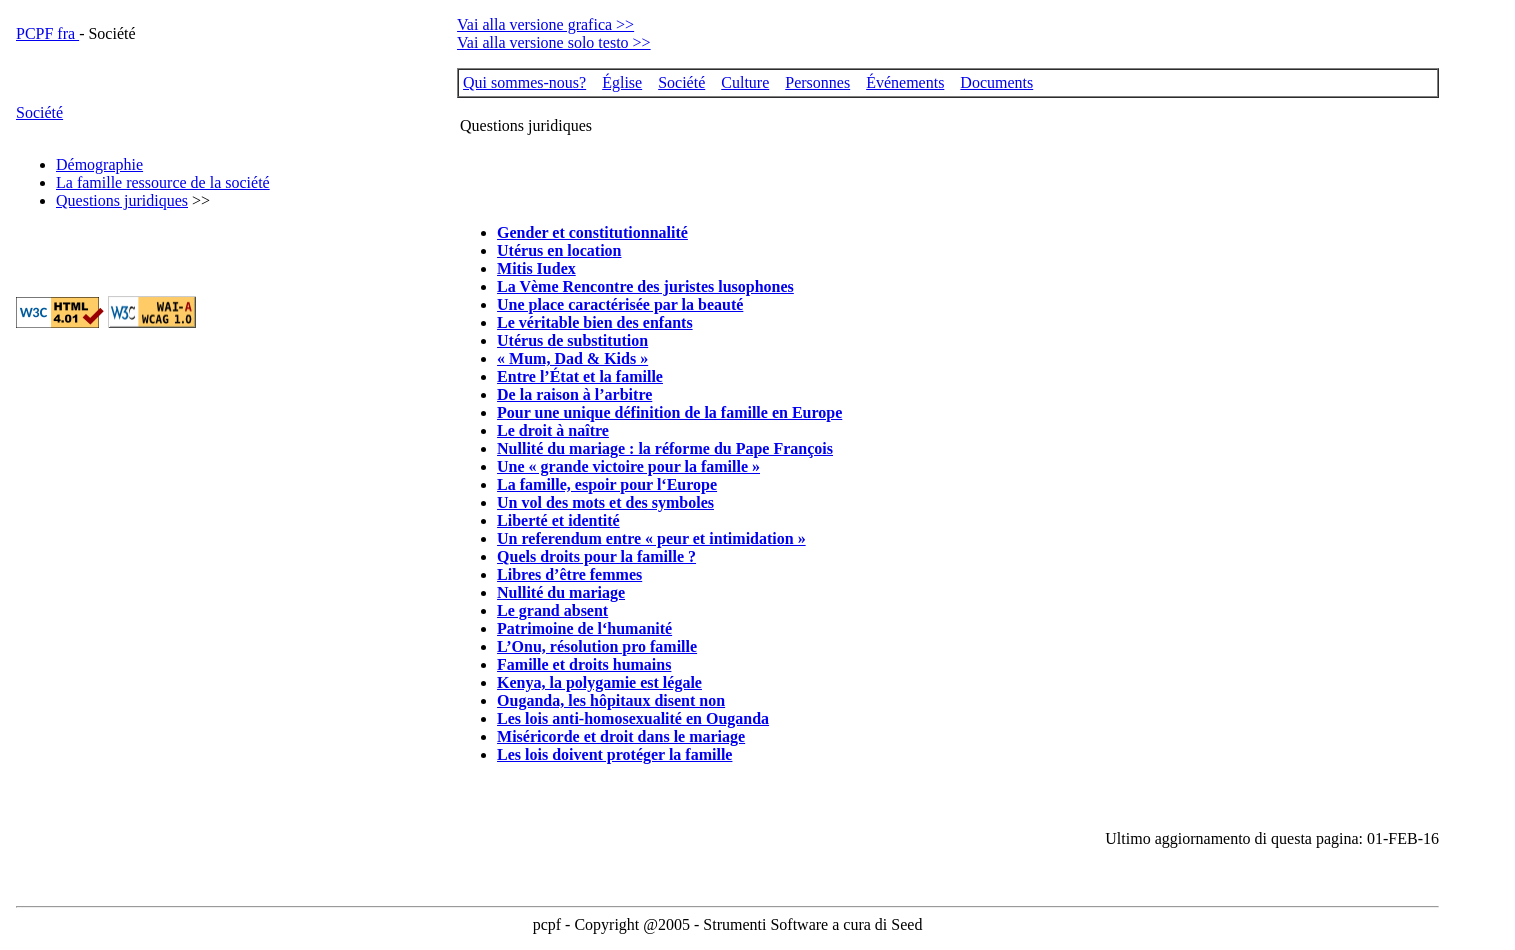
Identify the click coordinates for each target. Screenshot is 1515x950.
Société (39, 112)
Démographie (99, 164)
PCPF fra (47, 33)
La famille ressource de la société (163, 182)
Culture (745, 82)
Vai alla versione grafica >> (545, 24)
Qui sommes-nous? (524, 82)
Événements (905, 82)
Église (622, 82)
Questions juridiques (122, 200)
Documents (996, 82)
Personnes (817, 82)
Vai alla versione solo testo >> (554, 42)
